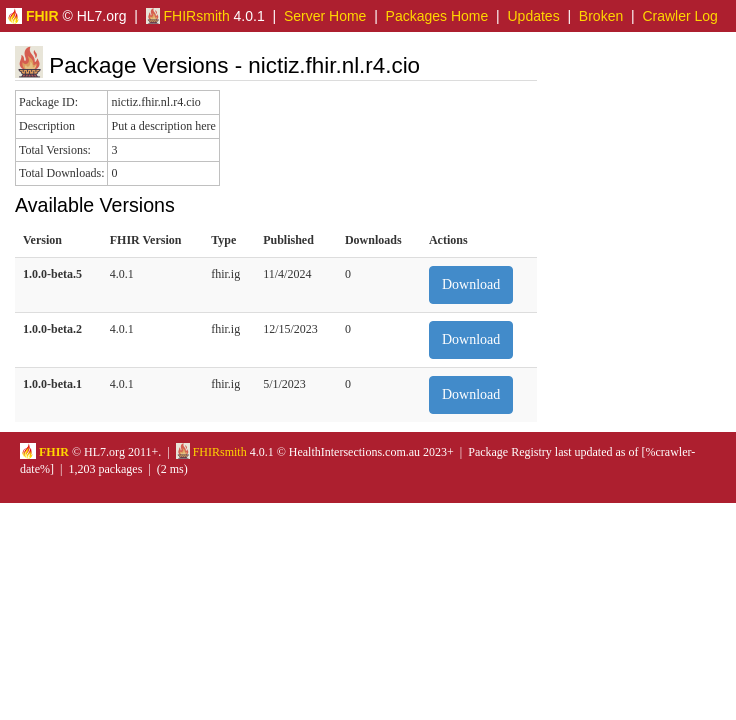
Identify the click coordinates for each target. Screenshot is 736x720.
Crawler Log (679, 16)
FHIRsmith (188, 16)
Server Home (325, 16)
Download (471, 284)
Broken (601, 16)
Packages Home (437, 16)
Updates (534, 16)
